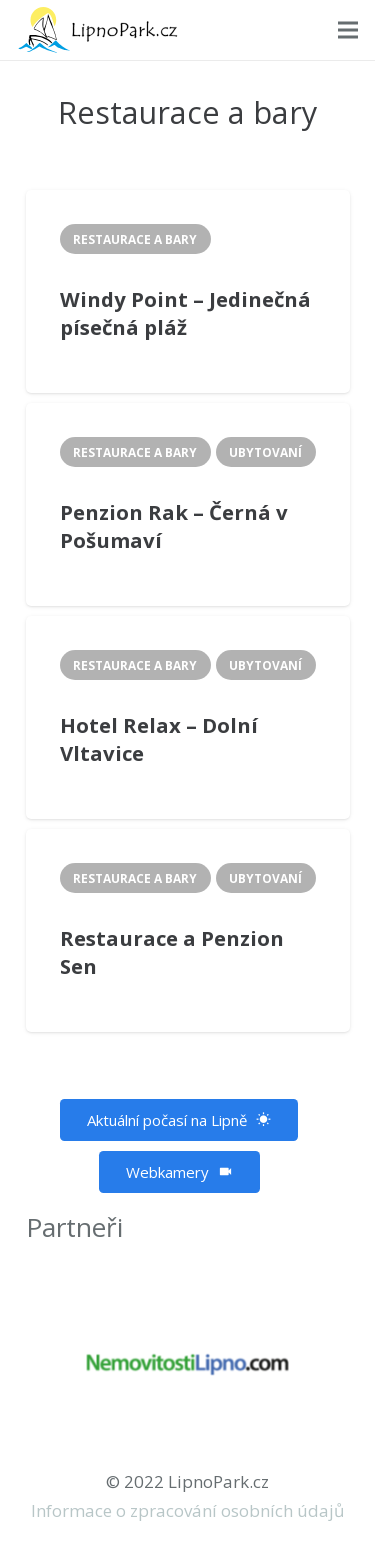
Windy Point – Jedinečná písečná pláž (185, 313)
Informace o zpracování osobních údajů (187, 1510)
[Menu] (347, 30)
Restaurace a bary (135, 239)
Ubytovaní (265, 452)
